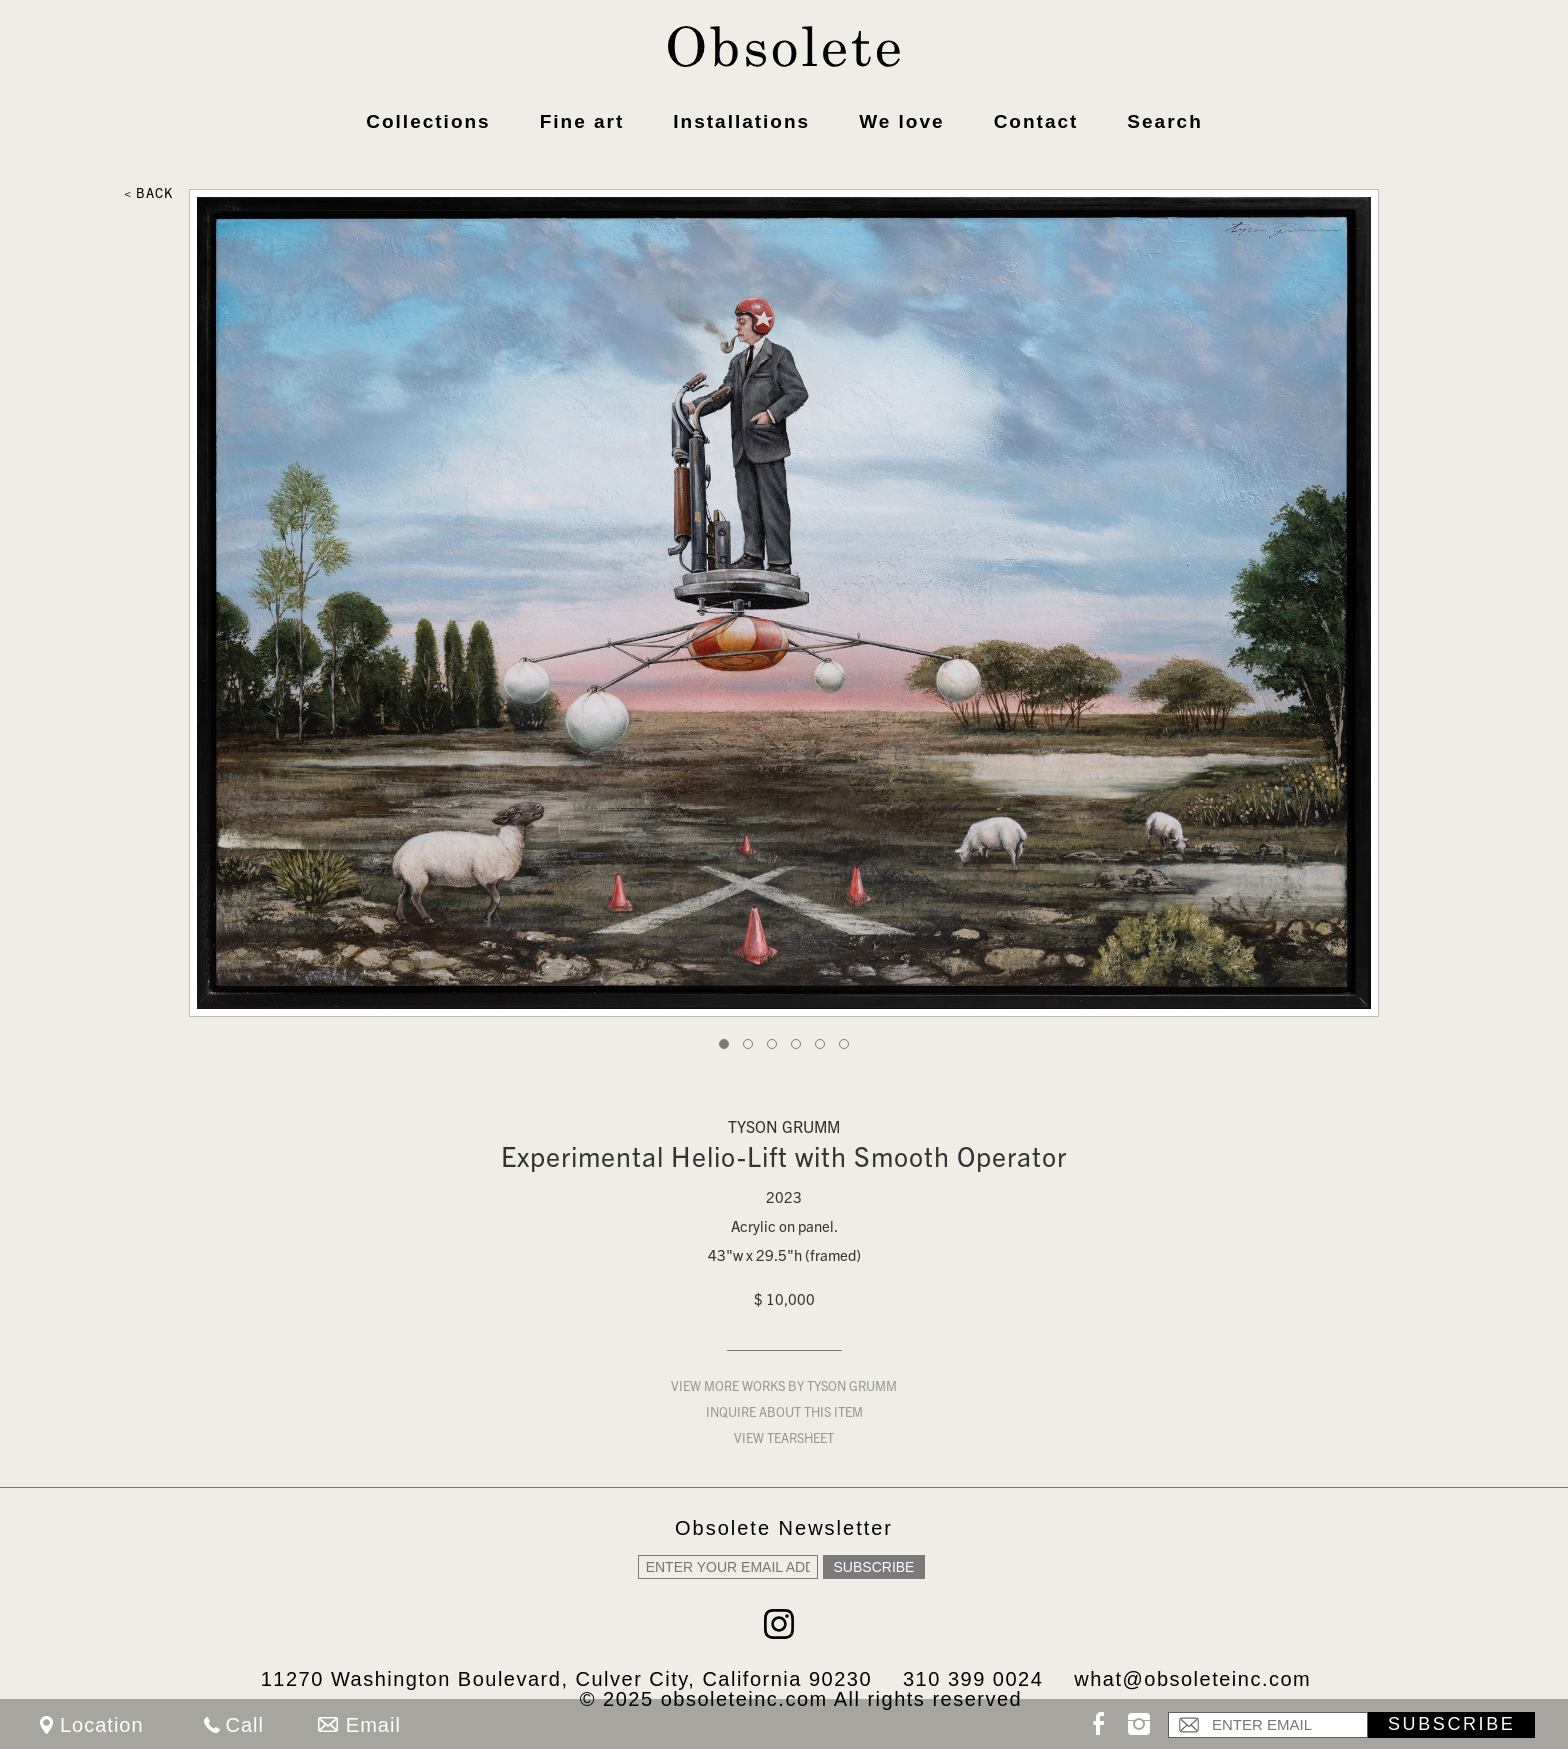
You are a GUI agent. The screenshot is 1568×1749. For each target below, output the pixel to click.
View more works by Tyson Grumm (784, 1388)
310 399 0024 (973, 1679)
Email (373, 1725)
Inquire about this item (784, 1414)
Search (1164, 121)
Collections (428, 121)
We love (901, 121)
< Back (148, 195)
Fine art (582, 121)
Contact (1036, 121)
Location (102, 1725)
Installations (741, 121)
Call (245, 1725)
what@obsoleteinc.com (1192, 1679)
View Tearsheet (784, 1440)
